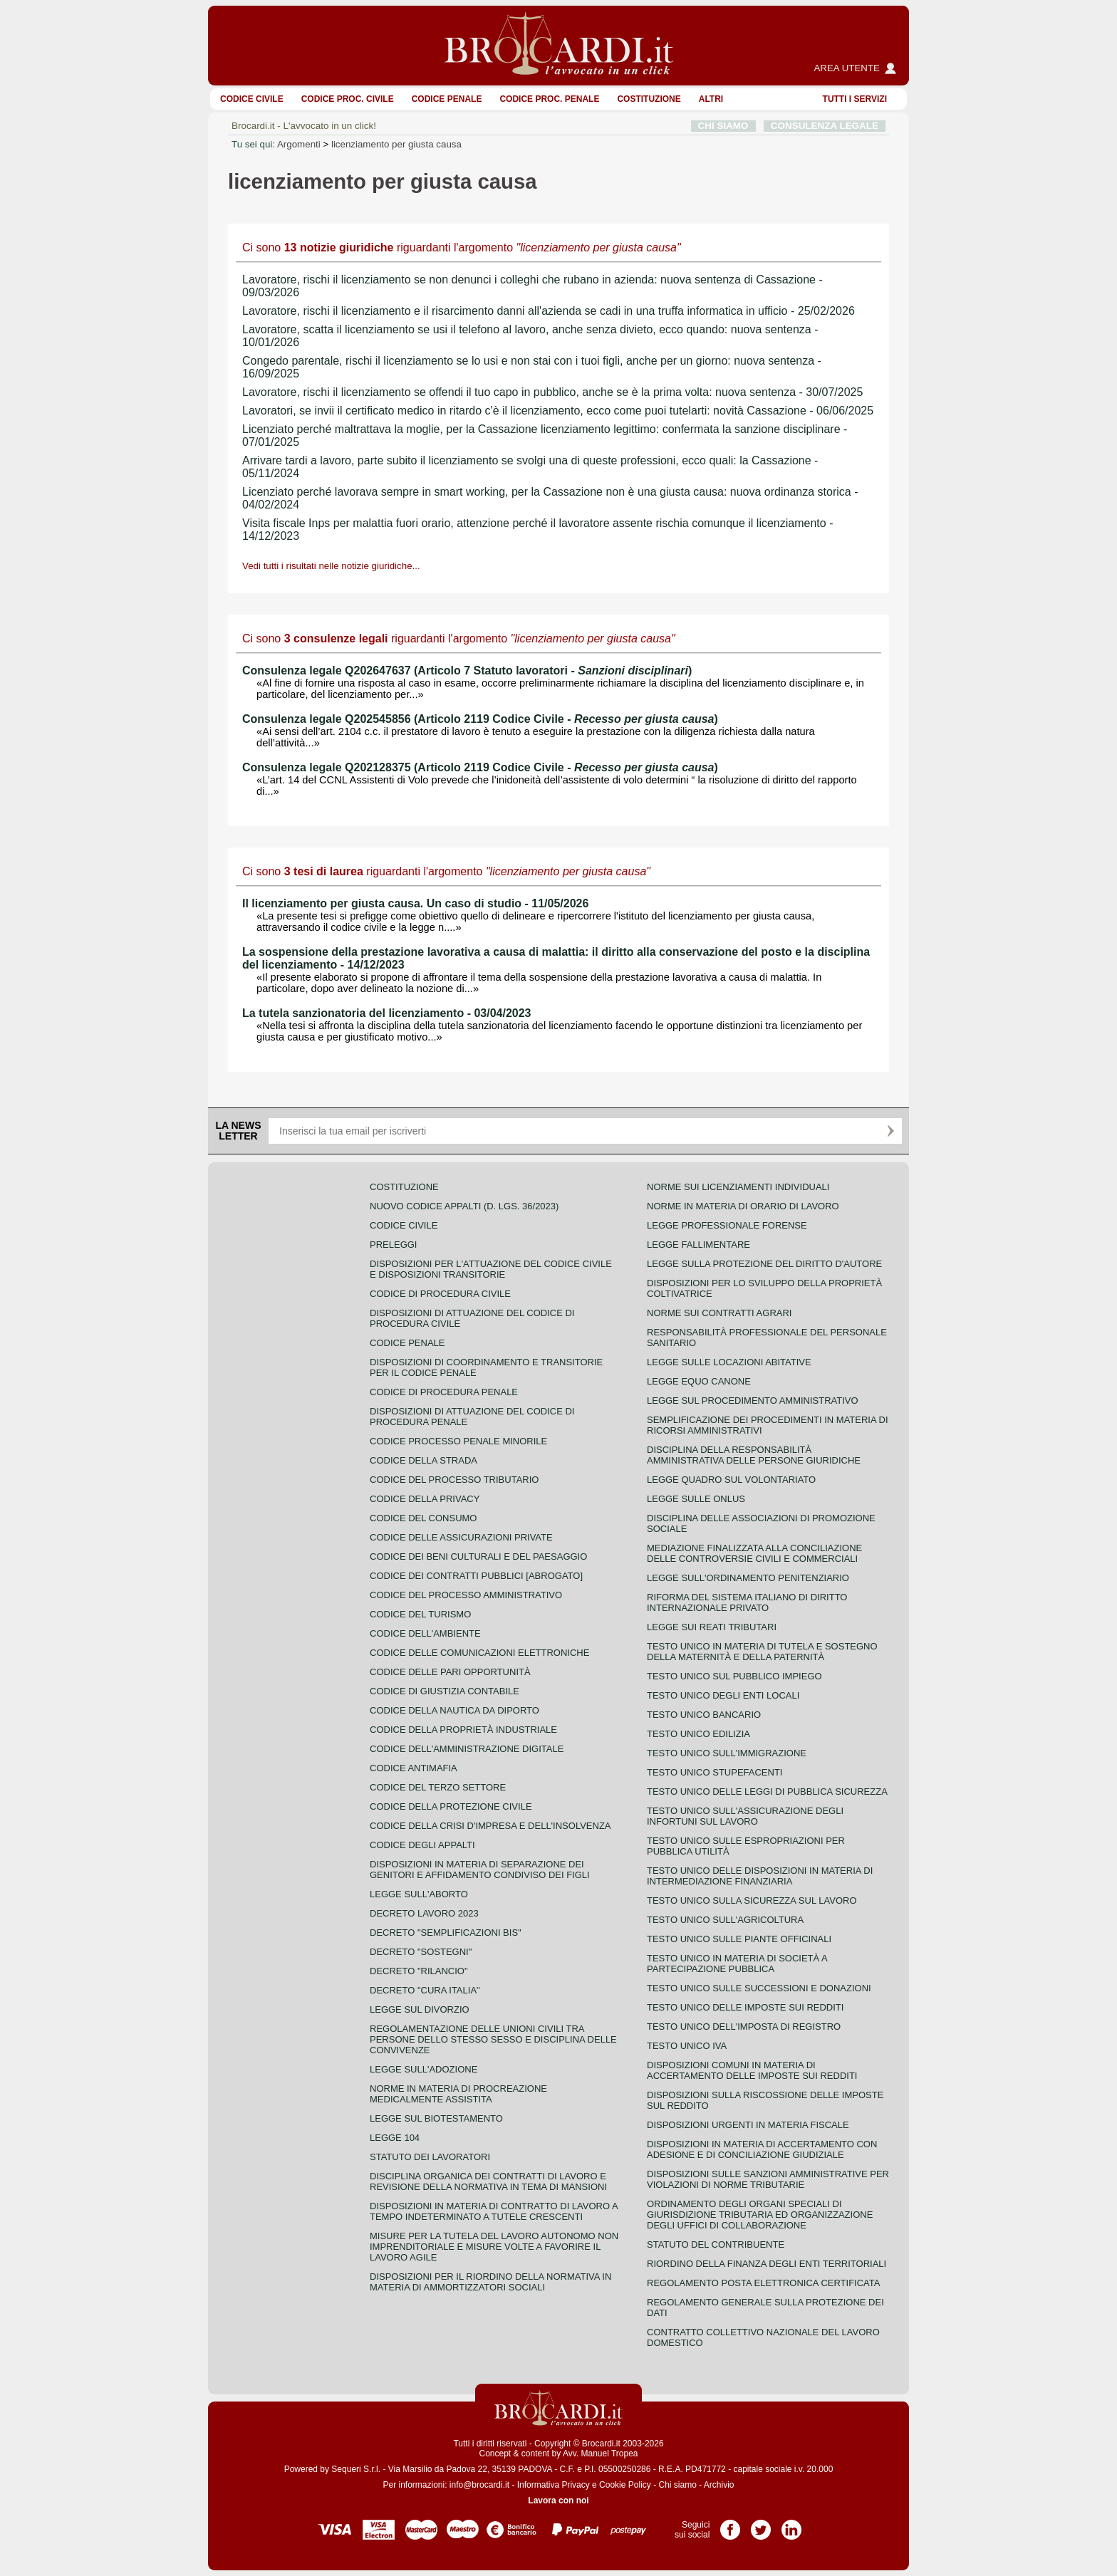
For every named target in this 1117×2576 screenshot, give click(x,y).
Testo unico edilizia (698, 1733)
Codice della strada (423, 1460)
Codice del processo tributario (454, 1479)
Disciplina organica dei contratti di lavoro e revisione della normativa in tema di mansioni (488, 2181)
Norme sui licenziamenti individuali (738, 1187)
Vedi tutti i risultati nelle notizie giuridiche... (331, 565)
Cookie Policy (625, 2485)
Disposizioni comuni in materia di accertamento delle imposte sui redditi (752, 2070)
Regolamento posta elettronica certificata (763, 2283)
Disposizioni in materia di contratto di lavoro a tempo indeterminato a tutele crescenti (494, 2211)
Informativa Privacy (553, 2485)
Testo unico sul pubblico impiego (734, 1676)
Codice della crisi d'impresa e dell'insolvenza (490, 1825)
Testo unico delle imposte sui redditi (745, 2007)
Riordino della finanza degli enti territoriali (766, 2263)
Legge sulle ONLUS (696, 1498)
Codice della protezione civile (451, 1806)
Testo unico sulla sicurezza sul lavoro (752, 1900)
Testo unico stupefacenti (714, 1772)
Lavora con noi (558, 2500)
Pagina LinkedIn (791, 2525)
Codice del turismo (420, 1614)
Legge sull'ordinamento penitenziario (748, 1578)
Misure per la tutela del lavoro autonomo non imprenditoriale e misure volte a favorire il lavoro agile (494, 2247)
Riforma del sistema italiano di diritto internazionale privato (747, 1602)
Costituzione (648, 99)
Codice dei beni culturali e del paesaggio (478, 1556)
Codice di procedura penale (444, 1392)
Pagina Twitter (761, 2525)
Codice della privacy (424, 1498)
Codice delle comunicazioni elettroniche (479, 1652)
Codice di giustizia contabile (444, 1691)
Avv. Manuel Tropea (600, 2453)
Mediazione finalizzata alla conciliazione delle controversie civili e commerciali (754, 1553)
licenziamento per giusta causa (396, 144)
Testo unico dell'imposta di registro (744, 2026)
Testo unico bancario (704, 1714)
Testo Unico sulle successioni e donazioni (759, 1988)
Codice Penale (447, 99)
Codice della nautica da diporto (454, 1710)
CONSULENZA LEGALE (824, 125)
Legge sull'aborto (419, 1894)
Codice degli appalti (422, 1845)
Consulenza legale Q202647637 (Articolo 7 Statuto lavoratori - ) (467, 670)
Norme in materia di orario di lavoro (743, 1206)
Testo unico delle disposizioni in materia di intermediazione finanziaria (760, 1876)
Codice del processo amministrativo (466, 1595)
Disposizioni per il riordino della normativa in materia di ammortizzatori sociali (490, 2282)
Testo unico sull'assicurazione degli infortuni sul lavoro (745, 1816)
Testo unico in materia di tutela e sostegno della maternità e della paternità (762, 1651)
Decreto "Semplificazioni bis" (445, 1932)
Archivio (719, 2485)
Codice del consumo (423, 1518)
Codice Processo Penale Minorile (458, 1441)
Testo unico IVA (687, 2045)
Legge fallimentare (698, 1244)
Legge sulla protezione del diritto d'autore (764, 1263)
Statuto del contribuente (715, 2244)
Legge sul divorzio (419, 2009)
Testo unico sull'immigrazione (726, 1753)
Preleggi (393, 1244)
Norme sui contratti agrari (719, 1313)
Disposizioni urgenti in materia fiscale (748, 2124)
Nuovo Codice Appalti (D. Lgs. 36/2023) (464, 1206)
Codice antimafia (413, 1768)
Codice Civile (252, 99)
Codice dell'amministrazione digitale (466, 1748)
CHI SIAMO (723, 125)
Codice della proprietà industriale (463, 1729)
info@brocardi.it (479, 2485)
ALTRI (711, 99)
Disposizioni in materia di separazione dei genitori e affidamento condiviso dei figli (480, 1869)
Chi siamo (677, 2485)
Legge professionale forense (727, 1225)
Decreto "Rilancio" (419, 1971)
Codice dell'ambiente (425, 1633)
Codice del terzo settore (438, 1787)
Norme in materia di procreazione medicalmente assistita (458, 2094)
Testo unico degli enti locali (723, 1695)
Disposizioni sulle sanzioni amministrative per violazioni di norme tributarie (768, 2179)
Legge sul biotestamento (436, 2118)
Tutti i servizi (855, 99)
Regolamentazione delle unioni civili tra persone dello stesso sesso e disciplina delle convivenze (493, 2039)
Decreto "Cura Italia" (425, 1990)
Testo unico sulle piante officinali (739, 1939)
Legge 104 (395, 2137)
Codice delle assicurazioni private (461, 1537)
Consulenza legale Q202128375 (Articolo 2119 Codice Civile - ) (480, 767)
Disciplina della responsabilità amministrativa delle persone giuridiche (754, 1455)
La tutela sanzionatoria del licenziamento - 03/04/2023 (386, 1013)
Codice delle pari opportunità (450, 1672)
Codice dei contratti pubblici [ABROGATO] (476, 1575)
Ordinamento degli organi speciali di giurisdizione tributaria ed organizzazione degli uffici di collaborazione (760, 2215)
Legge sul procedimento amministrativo (752, 1400)
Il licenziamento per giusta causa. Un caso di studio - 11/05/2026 (415, 903)
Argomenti (299, 144)
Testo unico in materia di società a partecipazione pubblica (737, 1963)
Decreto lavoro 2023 (424, 1913)
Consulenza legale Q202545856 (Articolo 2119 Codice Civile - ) (480, 719)
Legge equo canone (699, 1381)
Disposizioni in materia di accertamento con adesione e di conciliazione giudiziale (762, 2149)
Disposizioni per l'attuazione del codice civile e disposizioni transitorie (491, 1269)
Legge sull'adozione (423, 2069)
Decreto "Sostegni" (421, 1951)
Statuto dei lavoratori (430, 2157)
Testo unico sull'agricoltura (725, 1919)
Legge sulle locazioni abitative (729, 1362)
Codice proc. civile (347, 99)
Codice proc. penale (549, 99)
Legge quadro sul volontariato (731, 1479)
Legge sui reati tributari (711, 1627)
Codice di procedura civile (440, 1293)
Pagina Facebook (730, 2525)
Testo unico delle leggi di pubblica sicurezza (767, 1791)
